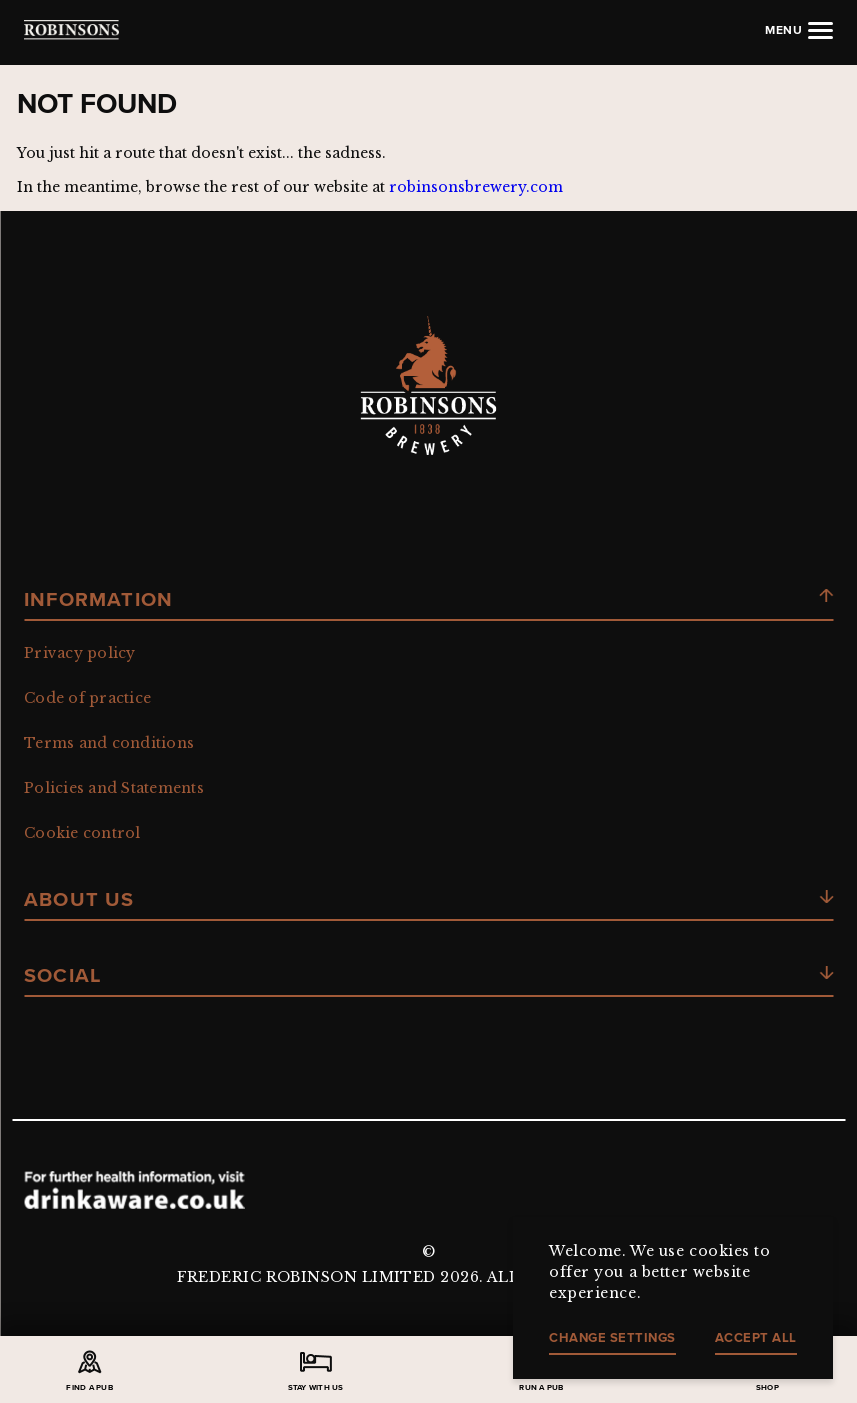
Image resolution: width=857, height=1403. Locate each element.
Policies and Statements (114, 788)
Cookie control (82, 833)
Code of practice (87, 698)
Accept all (756, 1337)
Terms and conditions (109, 743)
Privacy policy (80, 653)
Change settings (612, 1337)
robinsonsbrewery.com (476, 187)
